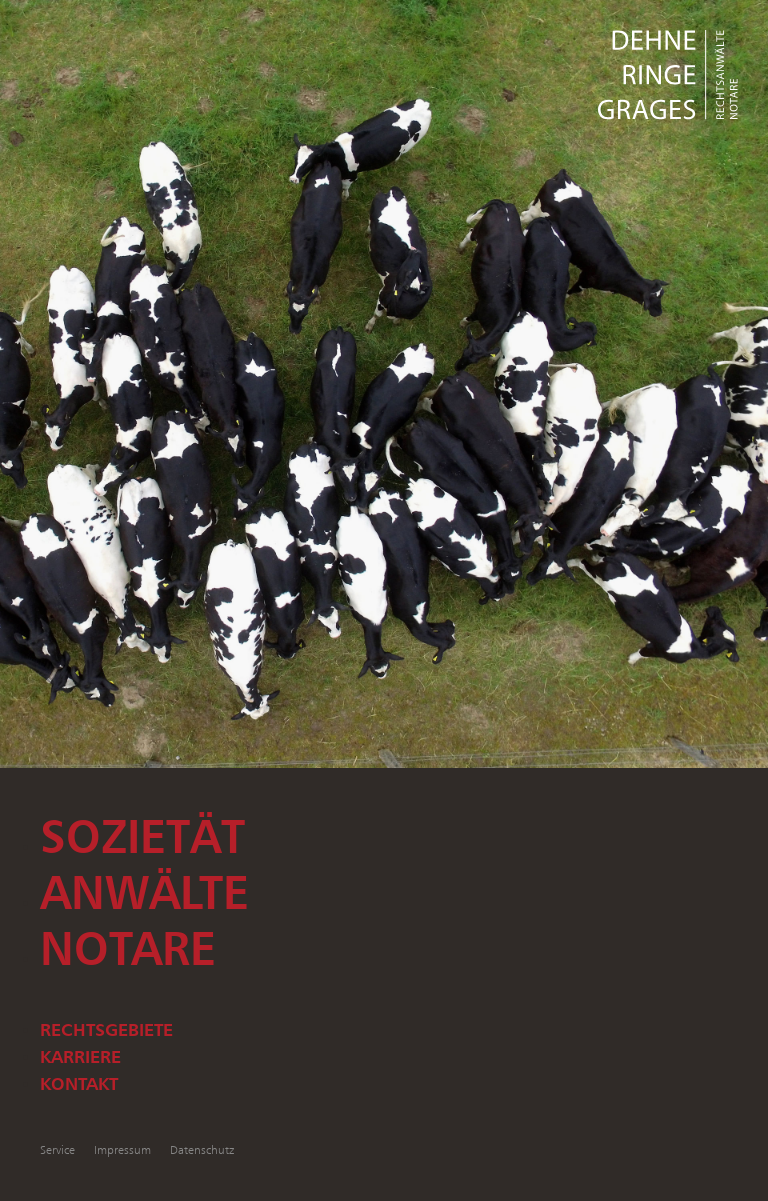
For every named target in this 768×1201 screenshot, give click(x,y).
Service (57, 1149)
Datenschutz (202, 1149)
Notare (128, 948)
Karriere (80, 1056)
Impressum (122, 1149)
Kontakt (79, 1083)
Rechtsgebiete (106, 1029)
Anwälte (144, 892)
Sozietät (142, 836)
